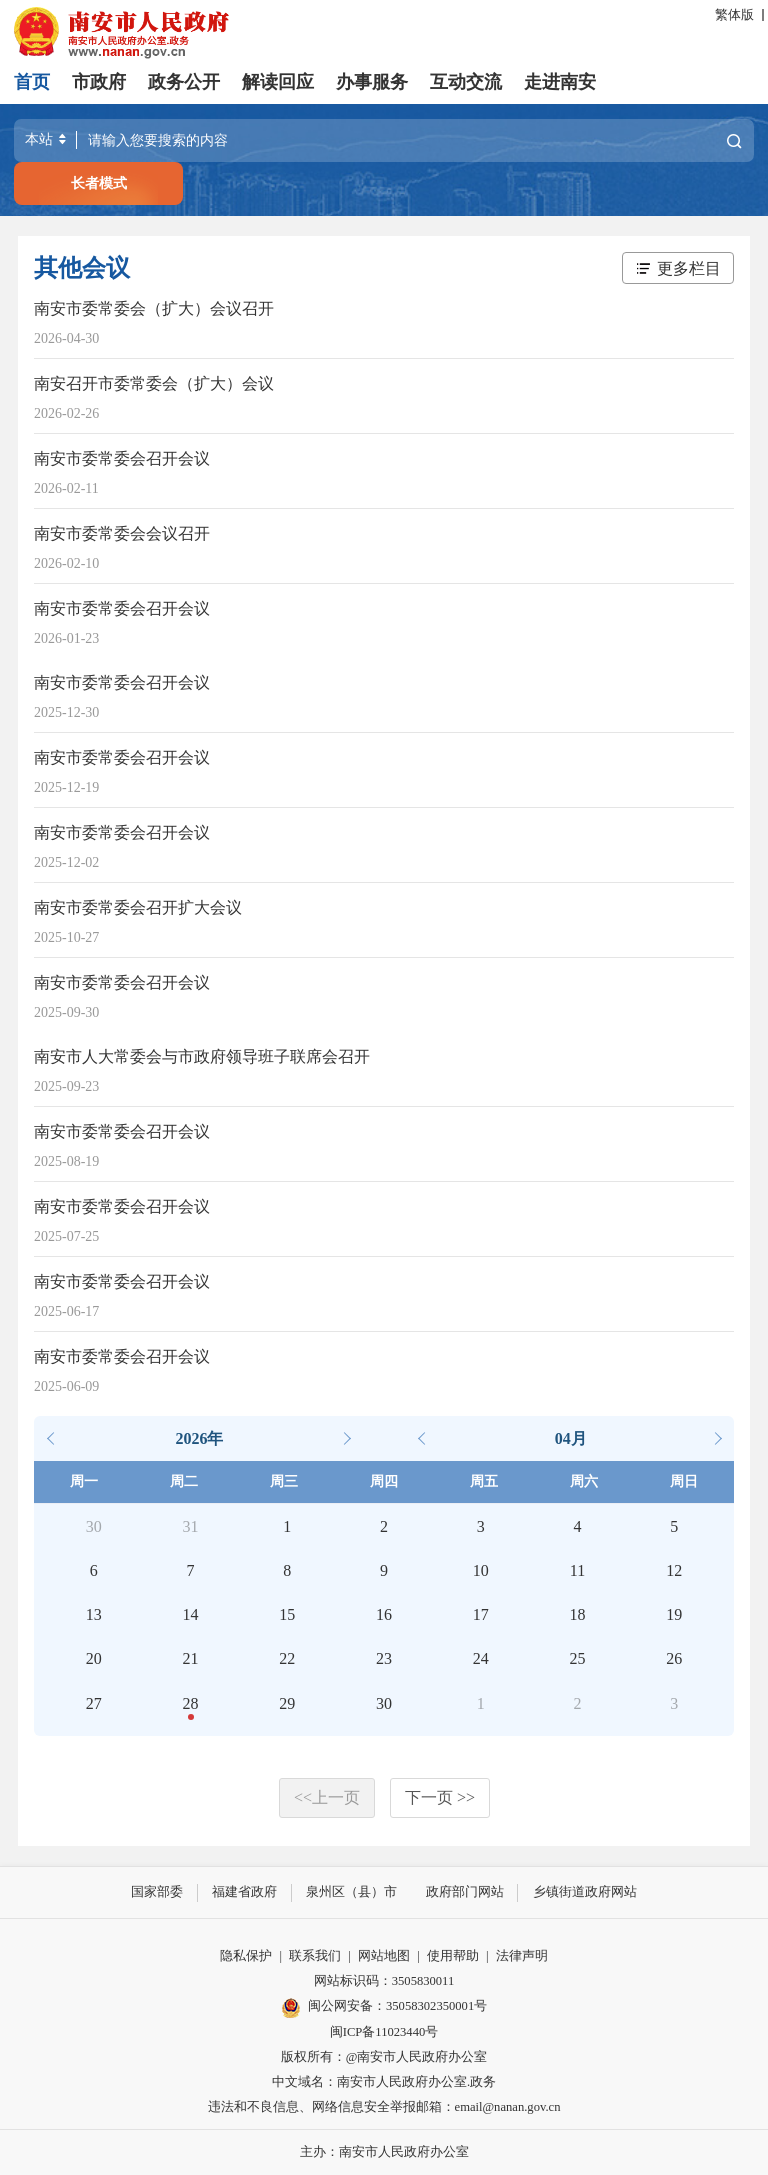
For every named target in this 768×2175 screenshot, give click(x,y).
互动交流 (466, 82)
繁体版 (734, 15)
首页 (32, 82)
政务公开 (184, 82)
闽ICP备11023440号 (384, 2031)
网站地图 (384, 1956)
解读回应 (278, 82)
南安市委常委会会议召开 (122, 533)
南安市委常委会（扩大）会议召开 (154, 308)
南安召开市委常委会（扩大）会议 (154, 383)
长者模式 (99, 183)
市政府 (99, 82)
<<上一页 (327, 1797)
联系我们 (315, 1956)
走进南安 (560, 82)
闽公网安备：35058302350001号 (384, 2007)
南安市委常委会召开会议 (122, 458)
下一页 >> (440, 1797)
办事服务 (372, 82)
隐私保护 (246, 1956)
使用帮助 (453, 1956)
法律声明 (522, 1956)
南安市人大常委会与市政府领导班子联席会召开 (202, 1056)
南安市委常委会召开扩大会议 (138, 907)
